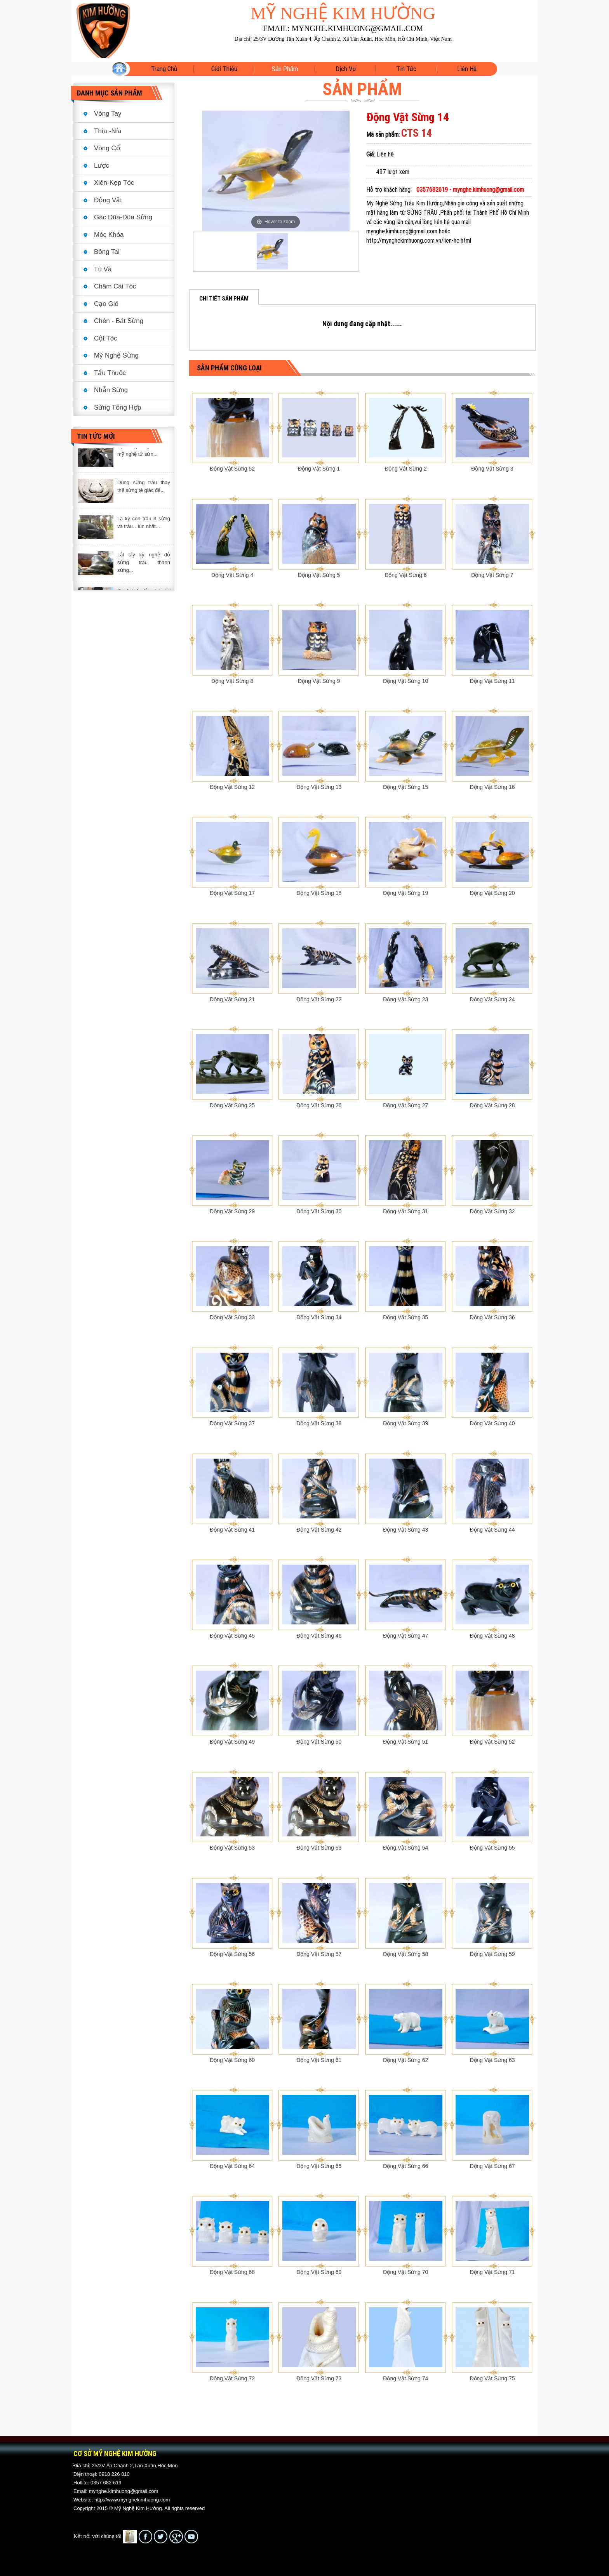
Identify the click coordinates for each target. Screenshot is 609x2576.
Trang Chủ (164, 69)
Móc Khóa (109, 234)
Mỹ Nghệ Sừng (116, 355)
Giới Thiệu (224, 69)
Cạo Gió (106, 303)
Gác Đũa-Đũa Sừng (123, 217)
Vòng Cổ (107, 148)
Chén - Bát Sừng (118, 321)
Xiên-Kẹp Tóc (114, 182)
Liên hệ (467, 69)
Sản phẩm (285, 69)
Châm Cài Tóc (115, 286)
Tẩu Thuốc (110, 373)
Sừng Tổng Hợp (117, 407)
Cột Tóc (105, 338)
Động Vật (108, 200)
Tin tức (406, 69)
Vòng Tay (108, 113)
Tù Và (102, 269)
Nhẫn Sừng (111, 390)
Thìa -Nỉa (107, 131)
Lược (101, 165)
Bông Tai (107, 251)
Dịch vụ (346, 69)
